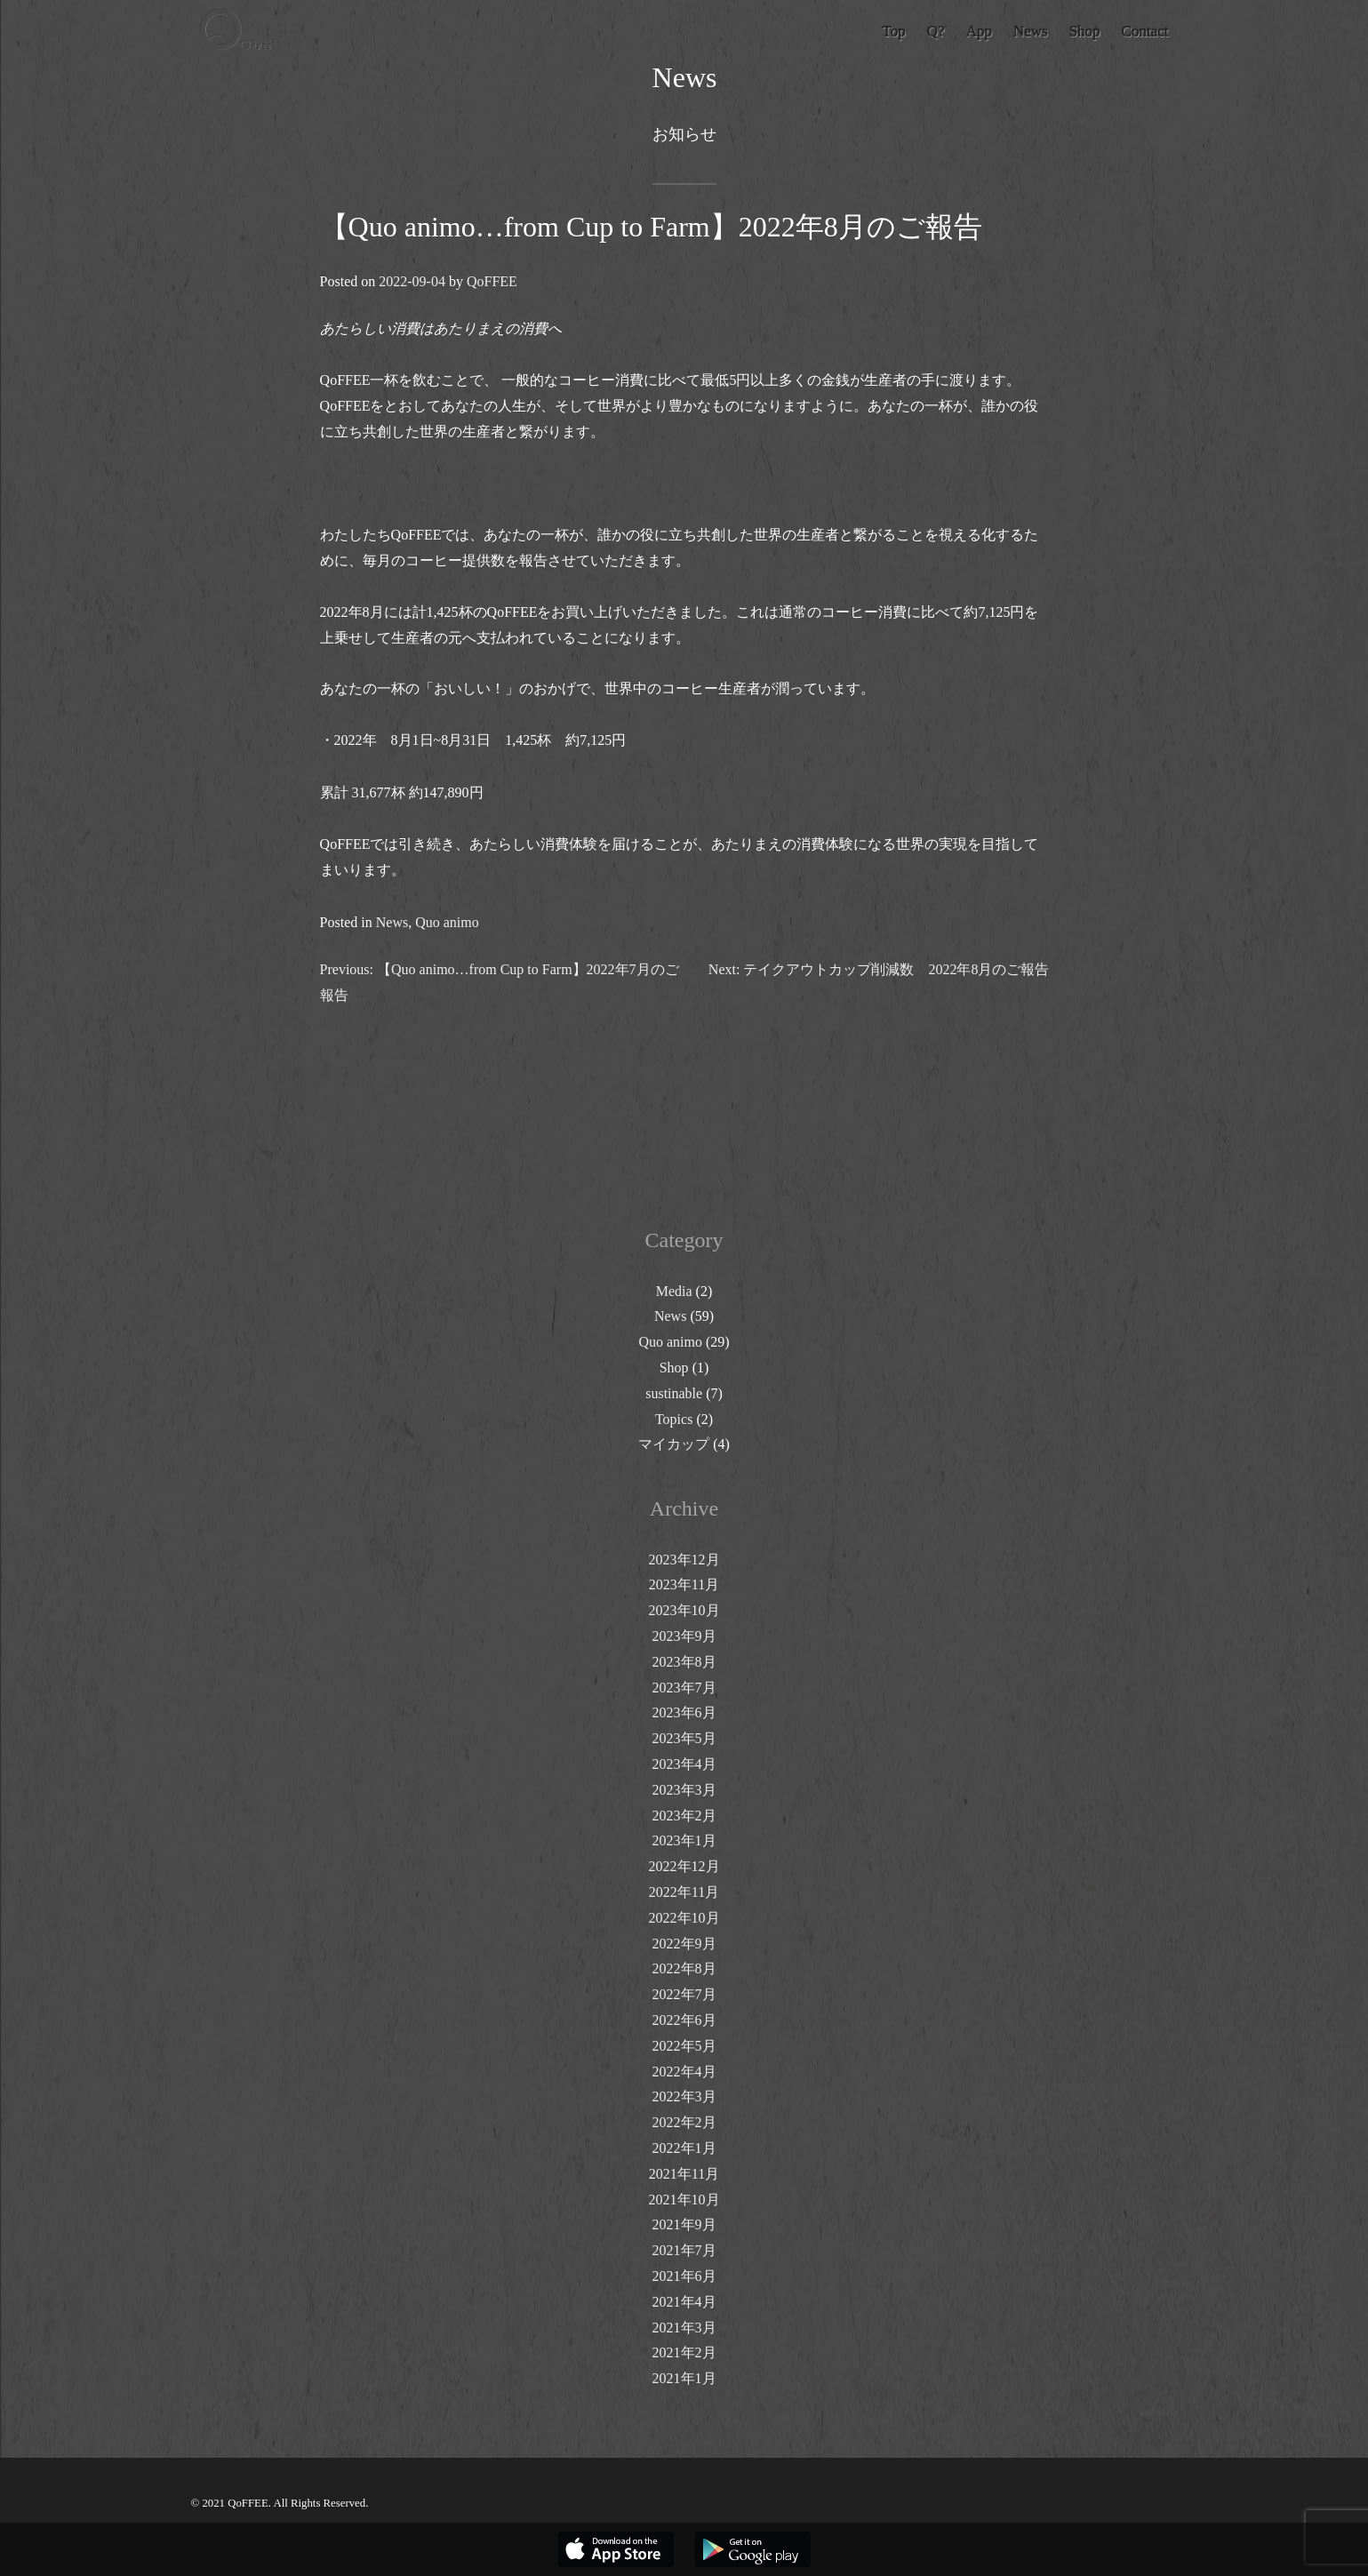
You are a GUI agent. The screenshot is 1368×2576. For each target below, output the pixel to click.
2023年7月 (684, 1687)
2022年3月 (684, 2096)
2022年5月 (684, 2045)
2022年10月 (684, 1917)
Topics (673, 1419)
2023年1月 (684, 1840)
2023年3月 (684, 1789)
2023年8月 (684, 1661)
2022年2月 (684, 2122)
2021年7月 (684, 2250)
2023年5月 (684, 1738)
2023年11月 (684, 1584)
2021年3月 (684, 2327)
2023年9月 (684, 1636)
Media (674, 1291)
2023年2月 (684, 1815)
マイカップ (673, 1444)
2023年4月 (684, 1764)
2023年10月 (684, 1610)
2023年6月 (684, 1712)
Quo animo (447, 922)
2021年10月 (684, 2199)
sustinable (673, 1393)
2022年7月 (684, 1994)
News (391, 922)
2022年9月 (684, 1943)
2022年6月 (684, 2020)
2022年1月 (684, 2148)
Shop (674, 1367)
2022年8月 (684, 1968)
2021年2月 (684, 2352)
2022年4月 (684, 2071)
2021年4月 (684, 2301)
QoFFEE (491, 281)
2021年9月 (684, 2224)
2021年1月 (684, 2378)
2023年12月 (684, 1559)
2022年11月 (684, 1892)
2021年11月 (684, 2173)
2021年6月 (684, 2276)
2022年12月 (684, 1866)
